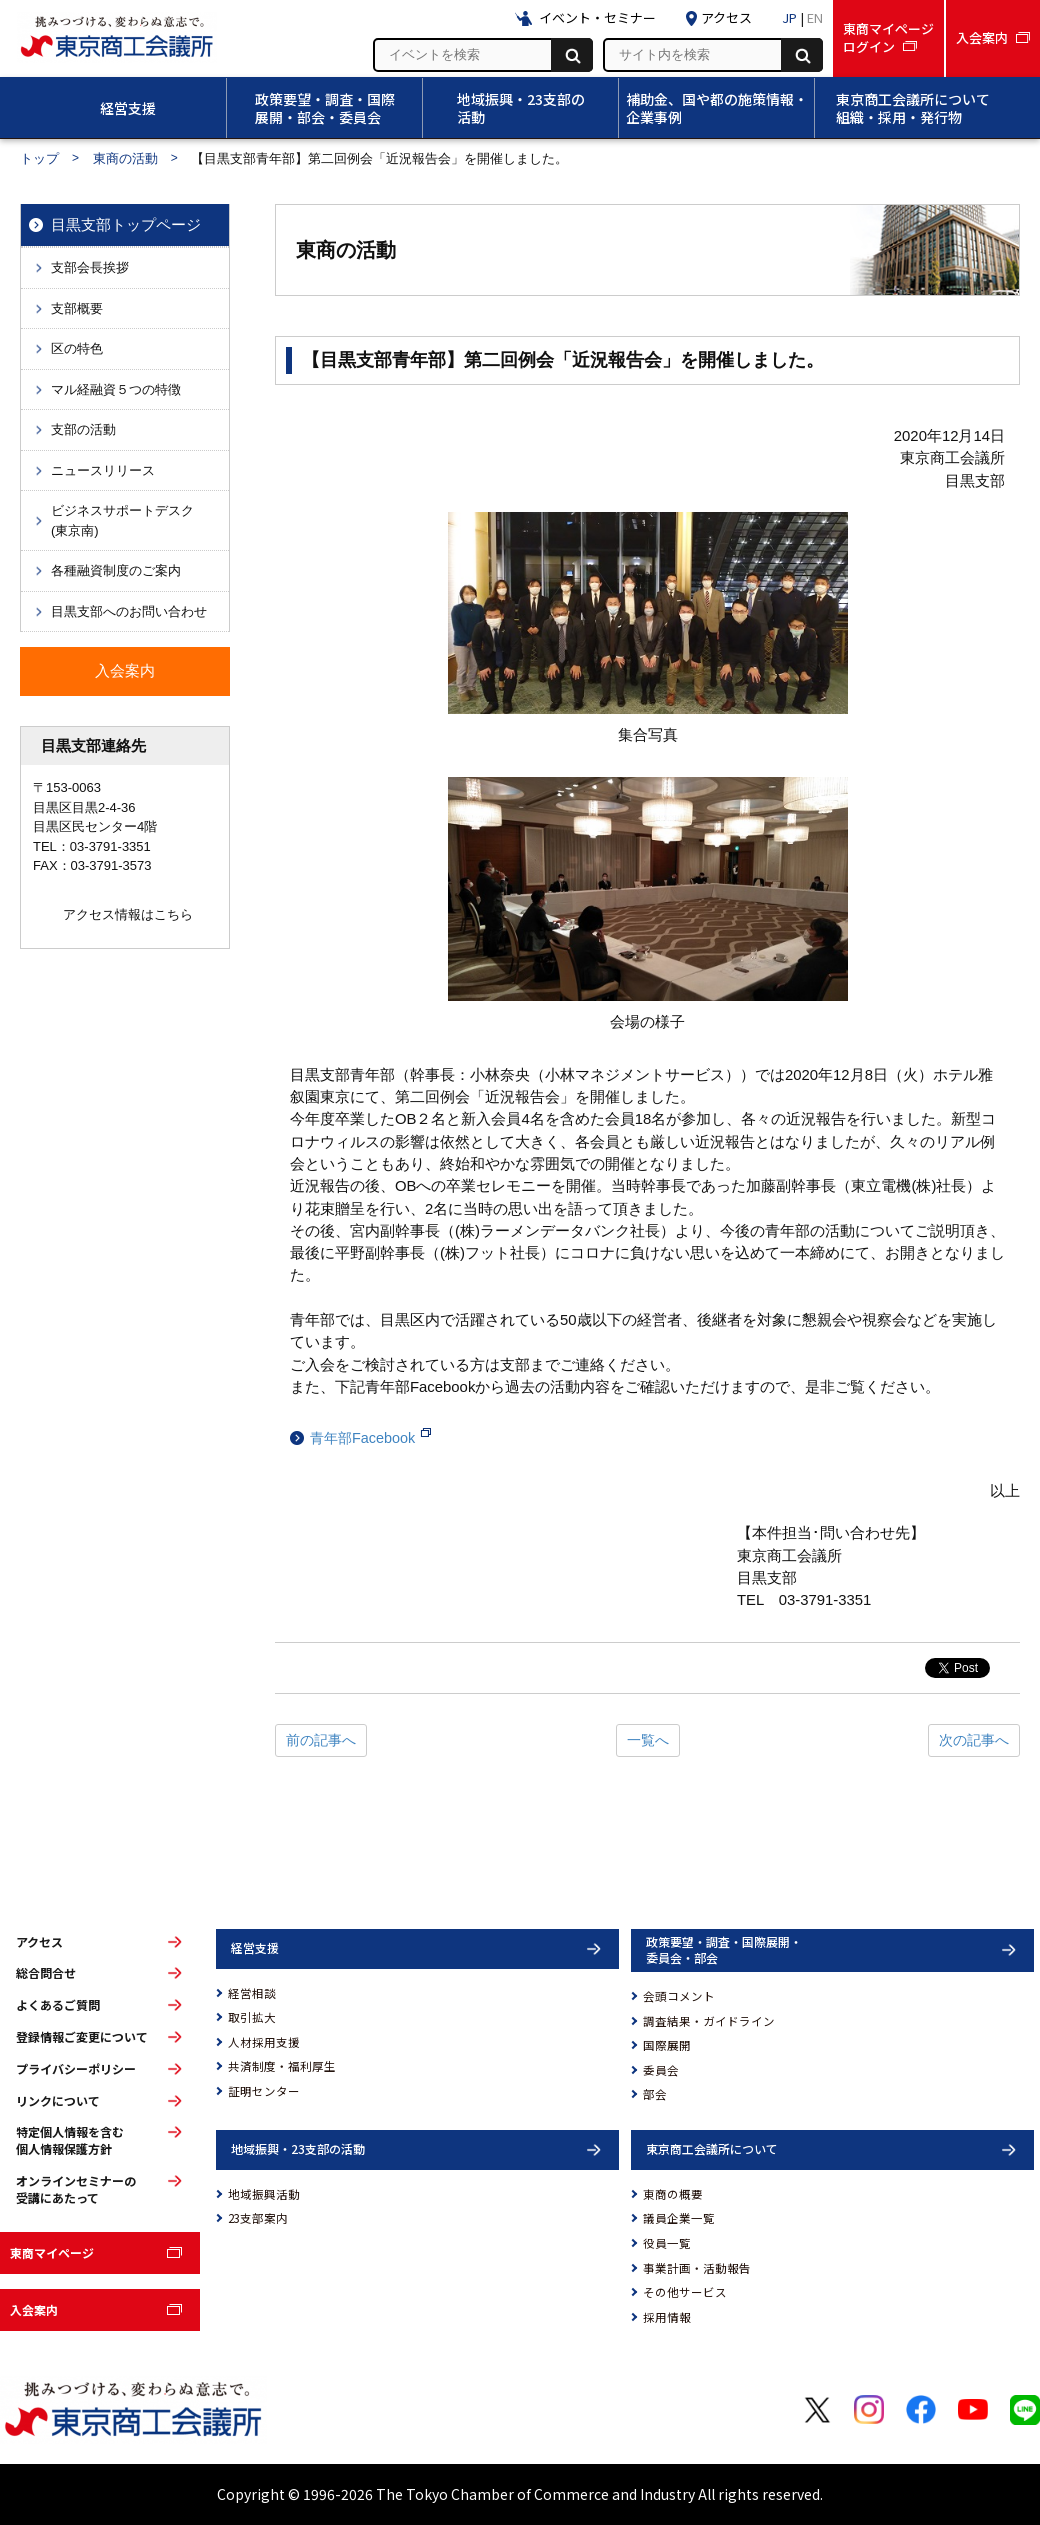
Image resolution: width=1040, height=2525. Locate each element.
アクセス (39, 1942)
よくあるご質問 (58, 2005)
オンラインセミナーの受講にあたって (76, 2189)
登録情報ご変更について (82, 2037)
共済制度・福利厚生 (282, 2066)
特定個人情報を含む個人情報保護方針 (70, 2140)
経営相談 (252, 1993)
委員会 (661, 2070)
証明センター (264, 2091)
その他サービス (685, 2292)
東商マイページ (52, 2252)
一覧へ (648, 1740)
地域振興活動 (264, 2194)
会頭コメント (679, 1996)
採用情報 (667, 2317)
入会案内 (34, 2309)
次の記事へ (974, 1740)
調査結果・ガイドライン (709, 2021)
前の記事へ (321, 1740)
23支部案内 (258, 2218)
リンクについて (58, 2101)
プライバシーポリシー (76, 2069)
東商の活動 (125, 158)
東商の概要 (673, 2194)
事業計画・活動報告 (697, 2268)
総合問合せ (46, 1973)
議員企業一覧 (679, 2218)
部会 (655, 2094)
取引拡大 (252, 2017)
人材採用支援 (264, 2042)
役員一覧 (667, 2243)
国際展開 (667, 2045)
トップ (39, 158)
